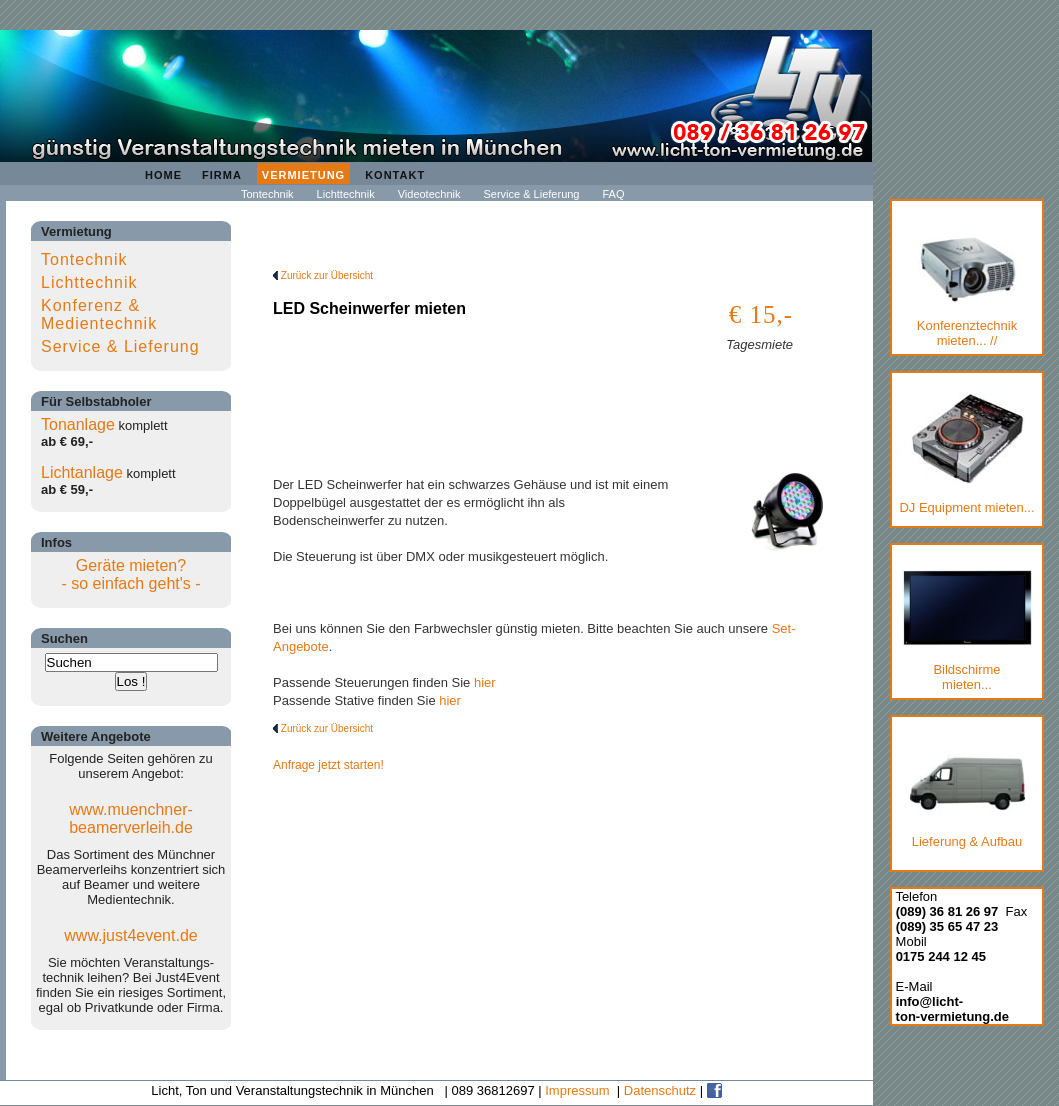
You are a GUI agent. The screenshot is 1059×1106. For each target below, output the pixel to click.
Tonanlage (78, 424)
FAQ (613, 194)
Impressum (577, 1090)
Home (163, 175)
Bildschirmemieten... (967, 631)
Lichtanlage (82, 472)
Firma (222, 175)
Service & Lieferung (531, 194)
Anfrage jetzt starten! (328, 765)
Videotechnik (429, 194)
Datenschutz (660, 1090)
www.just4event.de (130, 935)
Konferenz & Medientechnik (99, 314)
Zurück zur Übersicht (323, 275)
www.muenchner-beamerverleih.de (131, 818)
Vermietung (303, 175)
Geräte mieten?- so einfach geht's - (130, 574)
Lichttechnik (346, 194)
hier (485, 682)
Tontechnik (267, 194)
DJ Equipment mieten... (966, 454)
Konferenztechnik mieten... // (967, 292)
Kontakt (395, 175)
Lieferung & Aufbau (967, 795)
